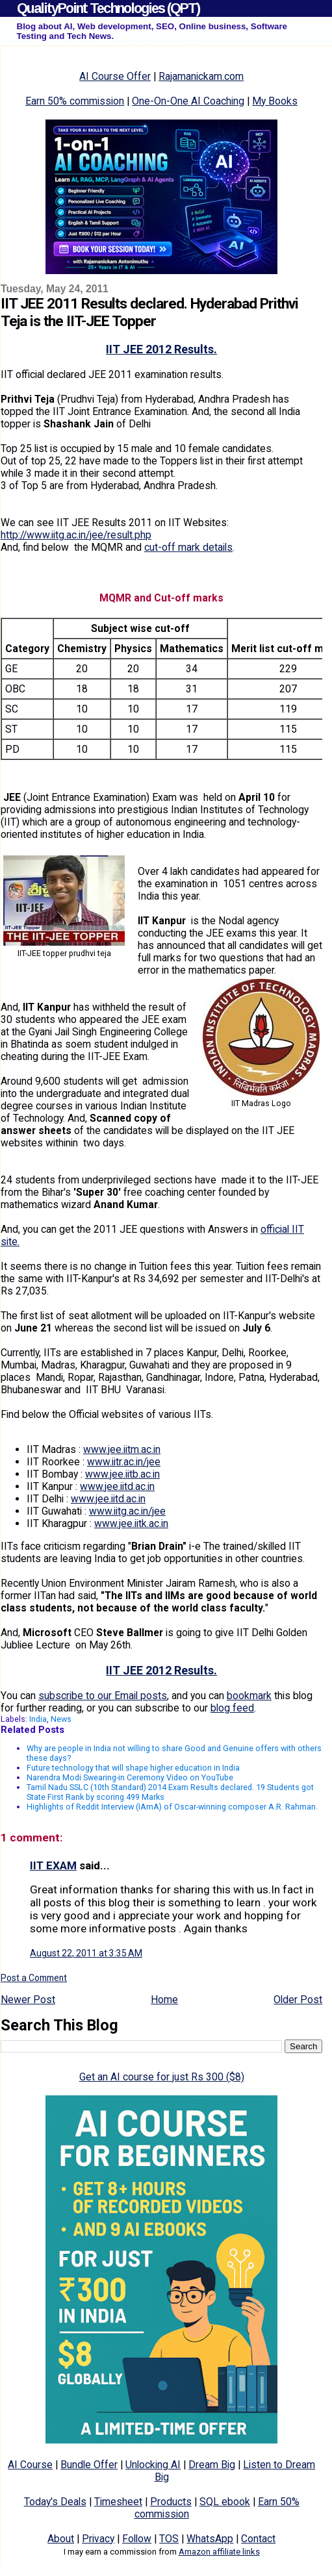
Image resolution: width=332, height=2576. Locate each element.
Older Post (298, 1999)
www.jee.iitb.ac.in (122, 1474)
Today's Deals (55, 2501)
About (60, 2538)
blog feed (232, 1708)
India (38, 1719)
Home (164, 1999)
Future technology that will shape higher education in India (133, 1768)
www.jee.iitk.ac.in (131, 1523)
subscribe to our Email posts (102, 1695)
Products (171, 2501)
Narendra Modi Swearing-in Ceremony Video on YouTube (130, 1777)
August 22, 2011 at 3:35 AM (86, 1953)
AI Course (30, 2464)
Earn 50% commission (74, 101)
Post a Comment (34, 1978)
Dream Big (211, 2464)
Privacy (98, 2538)
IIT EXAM (53, 1865)
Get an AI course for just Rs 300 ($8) (161, 2077)
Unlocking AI (153, 2464)
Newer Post (28, 1999)
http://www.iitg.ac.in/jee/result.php (76, 535)
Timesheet (118, 2501)
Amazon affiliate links (219, 2552)
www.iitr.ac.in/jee (123, 1462)
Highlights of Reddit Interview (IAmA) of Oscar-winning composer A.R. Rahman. (172, 1807)
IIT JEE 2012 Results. (161, 349)
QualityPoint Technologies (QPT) (108, 8)
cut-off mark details (188, 547)
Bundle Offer (89, 2464)
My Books (275, 101)
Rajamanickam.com (201, 76)
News (61, 1719)
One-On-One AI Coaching (188, 101)
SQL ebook (224, 2501)
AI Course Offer (115, 76)
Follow (136, 2538)
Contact (258, 2538)
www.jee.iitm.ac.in (121, 1449)
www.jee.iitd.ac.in (117, 1486)
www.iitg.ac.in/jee (127, 1511)
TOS (169, 2538)
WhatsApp (209, 2538)
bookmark (249, 1695)
